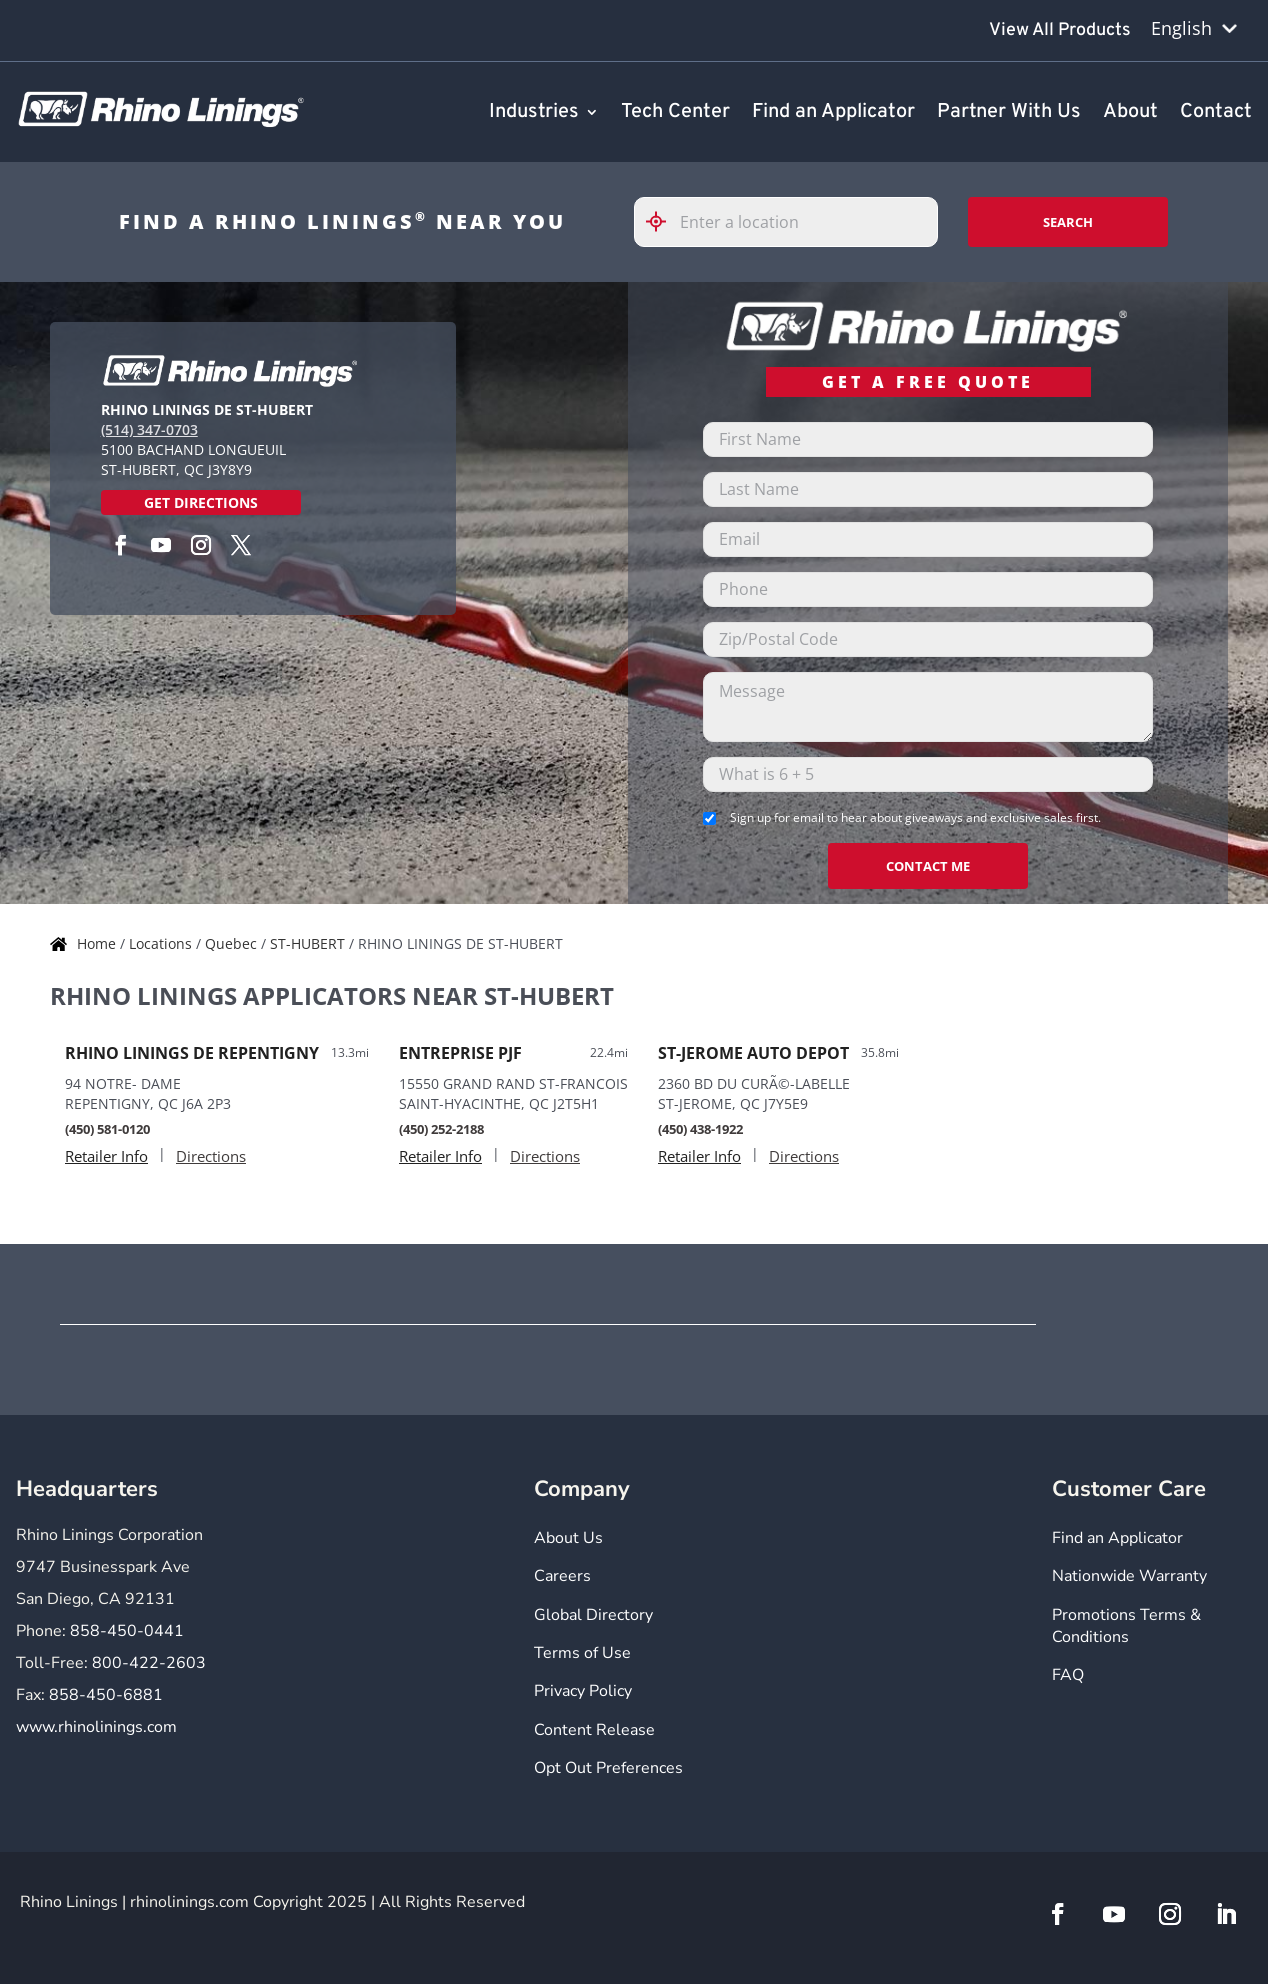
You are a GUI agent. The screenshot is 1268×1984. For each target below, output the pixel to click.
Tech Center (675, 113)
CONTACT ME (928, 866)
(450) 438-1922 (700, 1129)
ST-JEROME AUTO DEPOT (753, 1053)
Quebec (233, 943)
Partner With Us (1009, 113)
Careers (562, 1576)
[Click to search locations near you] (664, 221)
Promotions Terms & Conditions (1126, 1626)
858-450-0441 (127, 1631)
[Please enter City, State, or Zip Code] (786, 222)
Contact (1216, 113)
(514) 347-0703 (149, 429)
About (1130, 113)
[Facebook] (121, 545)
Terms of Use (582, 1653)
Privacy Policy (583, 1691)
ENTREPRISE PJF (460, 1053)
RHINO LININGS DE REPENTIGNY (192, 1053)
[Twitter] (241, 545)
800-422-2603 (149, 1663)
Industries (534, 113)
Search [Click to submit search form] (1068, 222)
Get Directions (201, 502)
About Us (568, 1538)
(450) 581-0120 (107, 1129)
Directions (211, 1156)
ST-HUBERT (309, 943)
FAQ (1068, 1675)
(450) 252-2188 (441, 1129)
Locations (162, 943)
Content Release (594, 1730)
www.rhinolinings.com (96, 1727)
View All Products (1060, 30)
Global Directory (593, 1615)
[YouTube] (161, 545)
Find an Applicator (833, 113)
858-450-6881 (106, 1695)
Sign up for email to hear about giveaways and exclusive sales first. (915, 817)
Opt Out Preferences (608, 1768)
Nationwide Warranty (1129, 1576)
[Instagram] (201, 545)
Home (98, 943)
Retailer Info (106, 1156)
